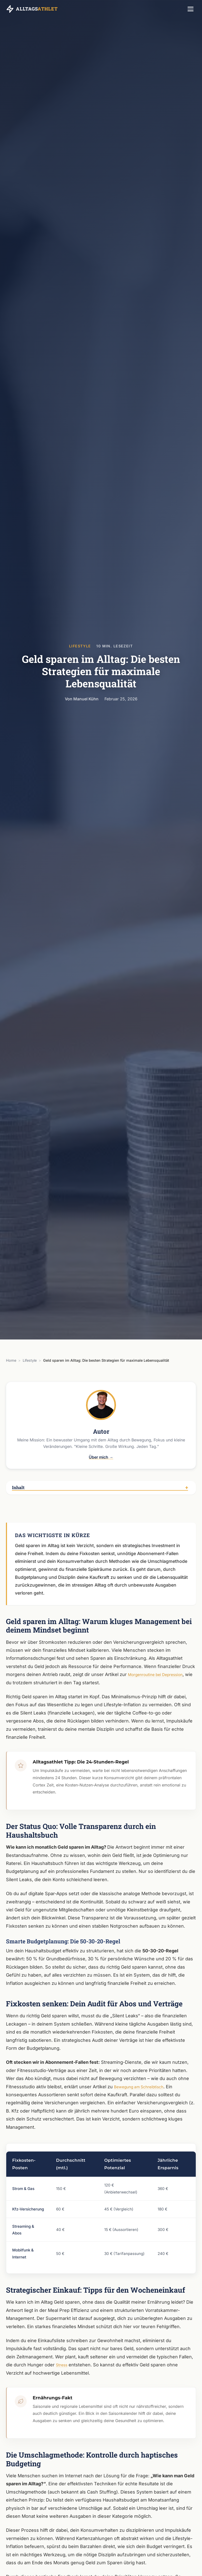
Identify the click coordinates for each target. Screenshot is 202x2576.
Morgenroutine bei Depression (161, 1674)
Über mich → (101, 1457)
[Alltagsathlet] (32, 9)
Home (11, 1360)
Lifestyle (30, 1360)
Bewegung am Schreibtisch (143, 2086)
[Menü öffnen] (190, 8)
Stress (63, 2364)
